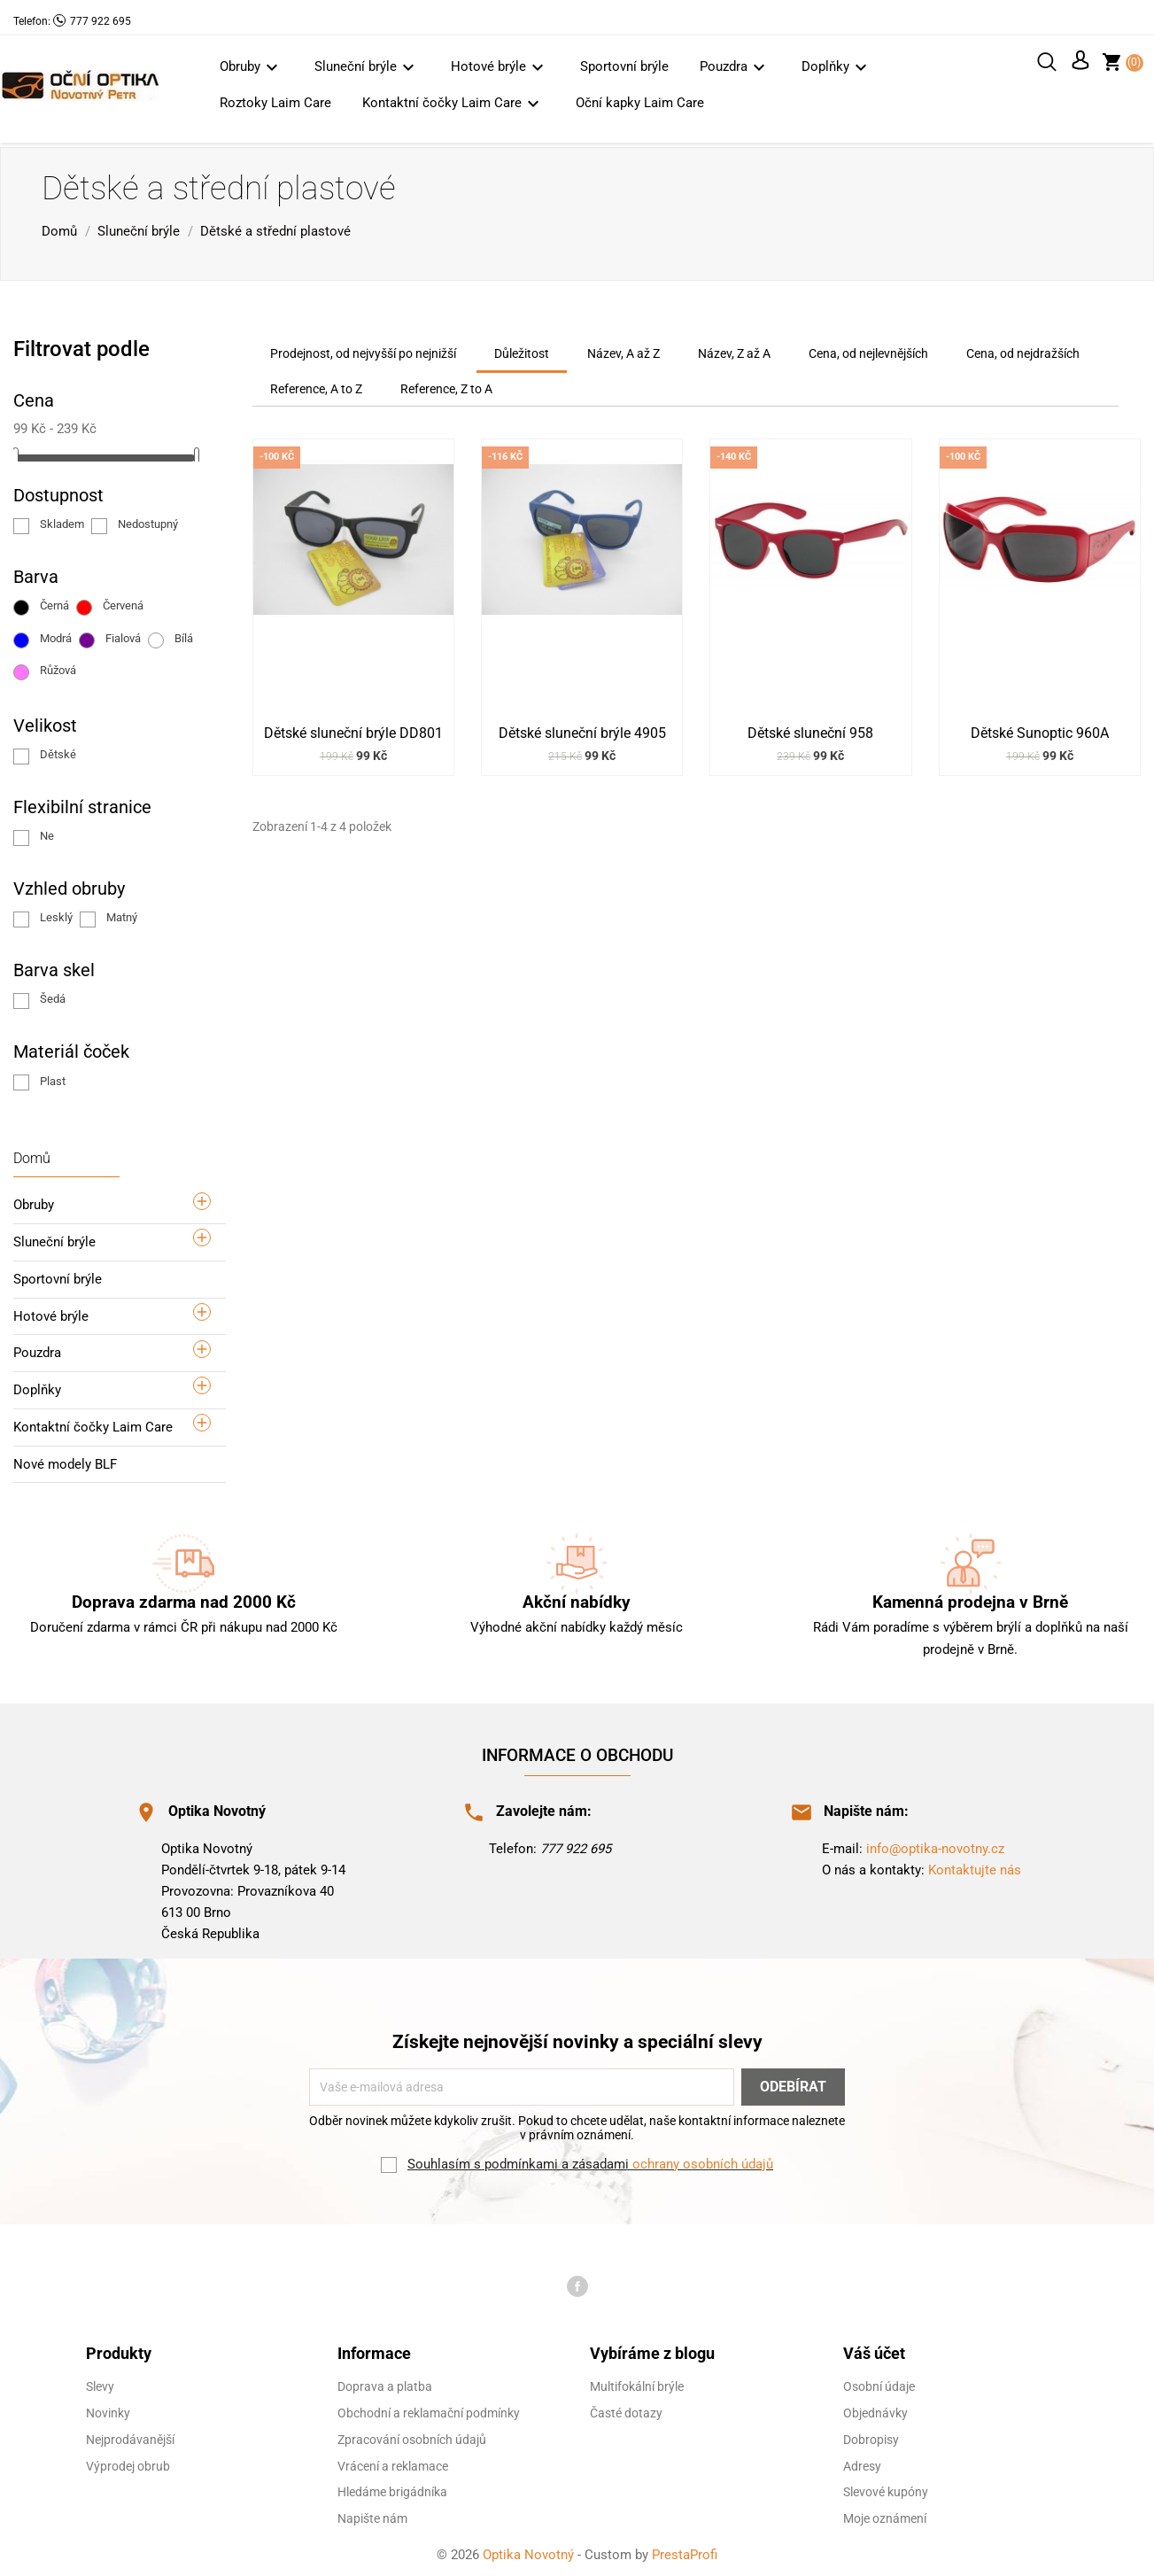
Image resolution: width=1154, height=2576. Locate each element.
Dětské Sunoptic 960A (1040, 729)
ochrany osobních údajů (702, 2160)
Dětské (58, 750)
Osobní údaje (879, 2383)
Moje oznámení (884, 2514)
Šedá (53, 995)
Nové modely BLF (65, 1460)
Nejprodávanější (130, 2435)
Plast (53, 1076)
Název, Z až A (734, 349)
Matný (121, 912)
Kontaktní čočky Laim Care (453, 103)
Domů (31, 1154)
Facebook (577, 2282)
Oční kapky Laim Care (640, 103)
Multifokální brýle (637, 2383)
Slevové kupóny (885, 2488)
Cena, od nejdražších (1023, 349)
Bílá (183, 633)
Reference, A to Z (316, 384)
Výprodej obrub (128, 2462)
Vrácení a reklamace (392, 2462)
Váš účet (874, 2348)
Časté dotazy (626, 2408)
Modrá (56, 633)
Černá (54, 602)
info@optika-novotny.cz (935, 1844)
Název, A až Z (623, 349)
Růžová (58, 665)
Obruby (251, 67)
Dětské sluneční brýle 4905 (582, 729)
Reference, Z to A (446, 384)
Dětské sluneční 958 (810, 729)
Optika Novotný (530, 2550)
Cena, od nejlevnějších (868, 349)
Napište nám (372, 2514)
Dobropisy (871, 2435)
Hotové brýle (500, 67)
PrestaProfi (684, 2550)
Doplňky (837, 67)
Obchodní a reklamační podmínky (428, 2408)
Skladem (62, 519)
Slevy (100, 2383)
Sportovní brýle (624, 66)
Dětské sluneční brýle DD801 (353, 729)
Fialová (123, 633)
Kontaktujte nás (974, 1866)
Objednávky (875, 2408)
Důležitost (521, 349)
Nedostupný (148, 519)
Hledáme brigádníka (392, 2488)
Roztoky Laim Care (275, 103)
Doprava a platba (384, 2383)
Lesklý (56, 912)
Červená (123, 602)
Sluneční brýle (367, 67)
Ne (47, 831)
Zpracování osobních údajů (411, 2435)
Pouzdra (735, 67)
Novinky (108, 2408)
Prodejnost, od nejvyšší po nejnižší (363, 349)
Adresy (862, 2462)
